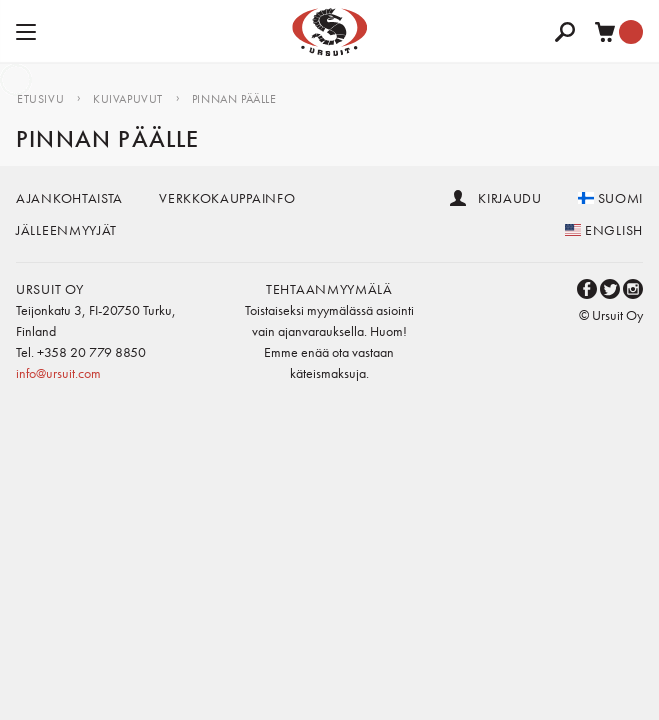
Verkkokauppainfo (227, 198)
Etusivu (40, 99)
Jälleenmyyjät (66, 230)
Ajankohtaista (69, 198)
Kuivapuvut (128, 99)
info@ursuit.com (58, 373)
